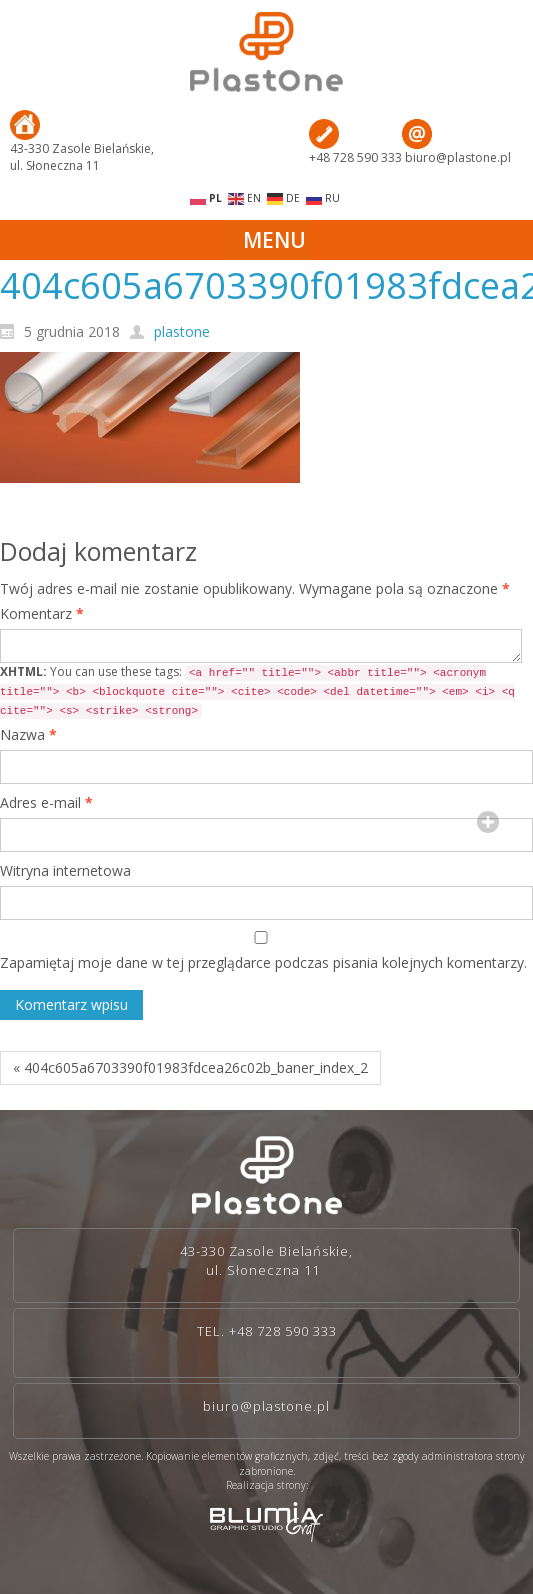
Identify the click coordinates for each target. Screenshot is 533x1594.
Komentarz (42, 613)
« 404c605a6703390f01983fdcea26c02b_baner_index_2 (190, 1067)
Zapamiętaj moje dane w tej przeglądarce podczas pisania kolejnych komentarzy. (263, 962)
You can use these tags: (257, 691)
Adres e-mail (46, 802)
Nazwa (28, 734)
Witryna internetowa (65, 870)
